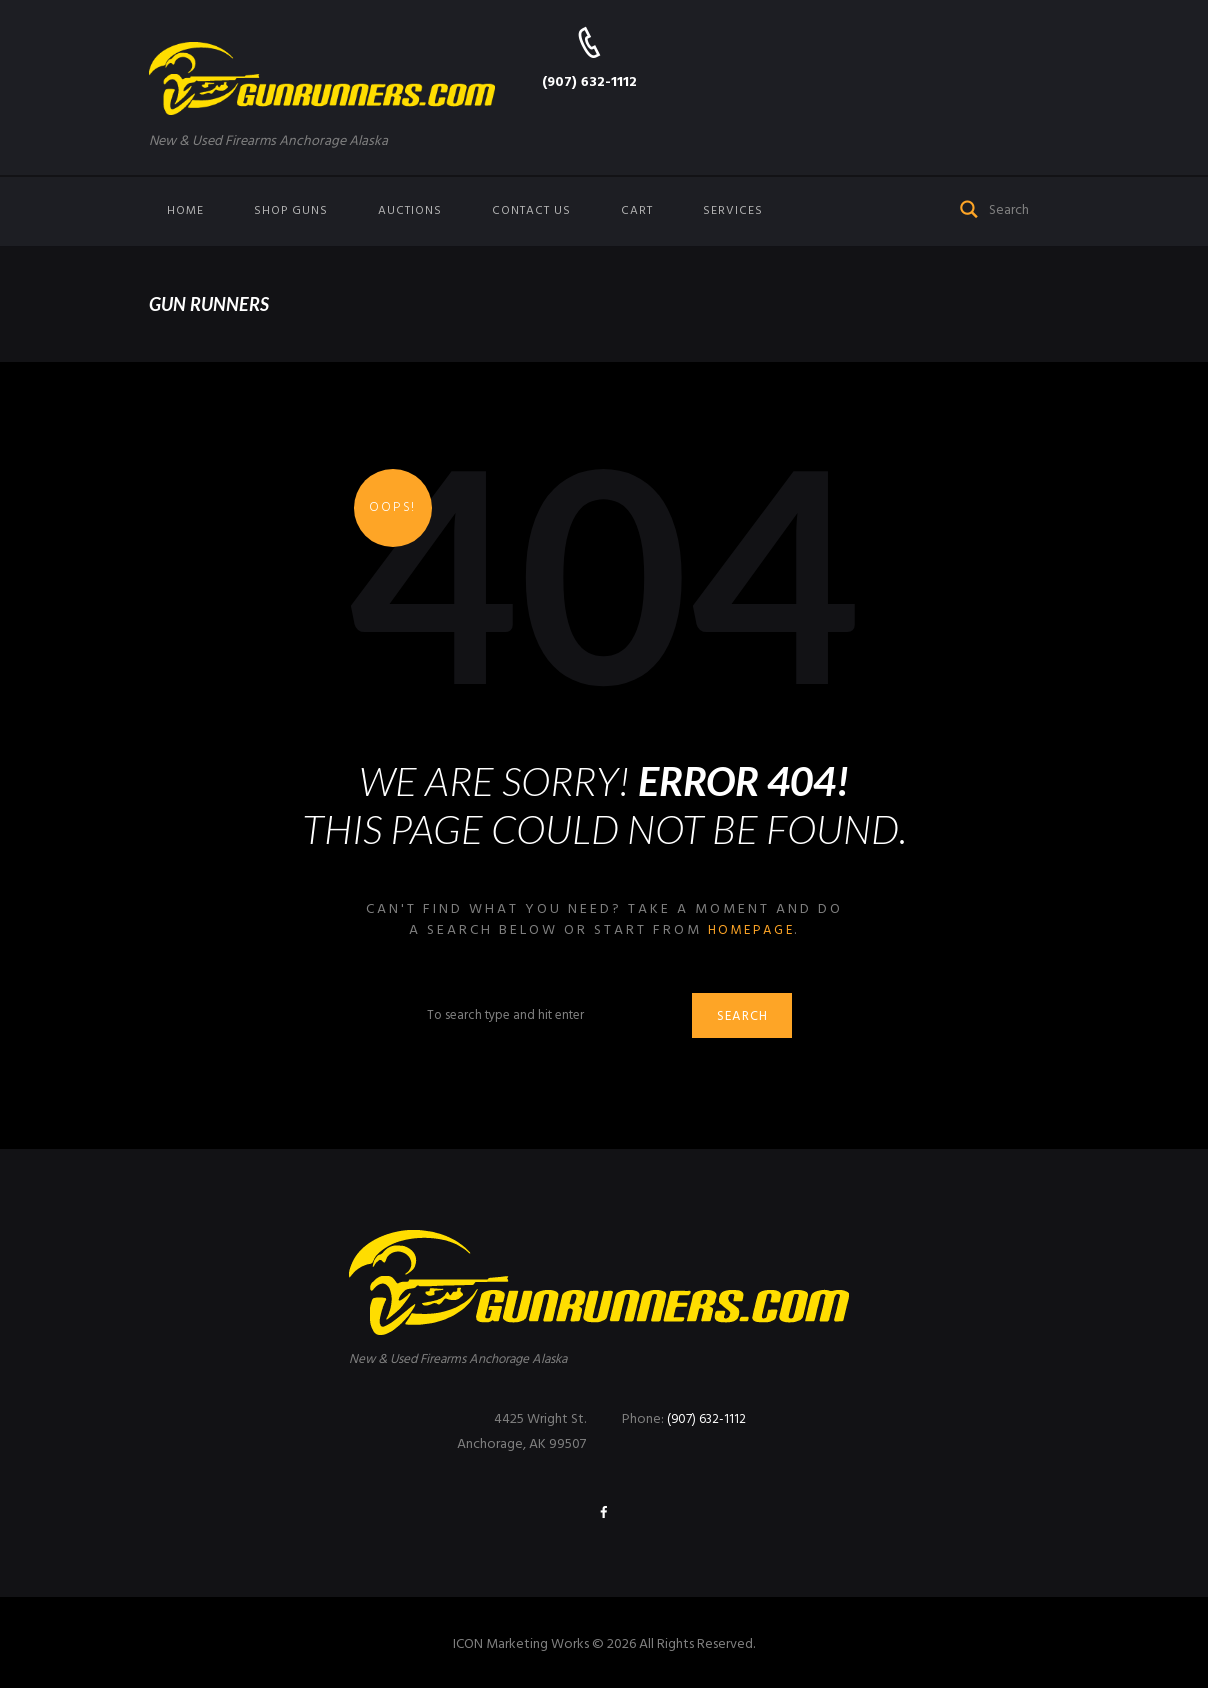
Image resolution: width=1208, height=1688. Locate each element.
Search (746, 1018)
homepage (751, 930)
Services (733, 211)
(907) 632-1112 (589, 82)
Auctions (410, 211)
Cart (637, 211)
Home (185, 211)
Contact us (531, 211)
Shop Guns (291, 211)
